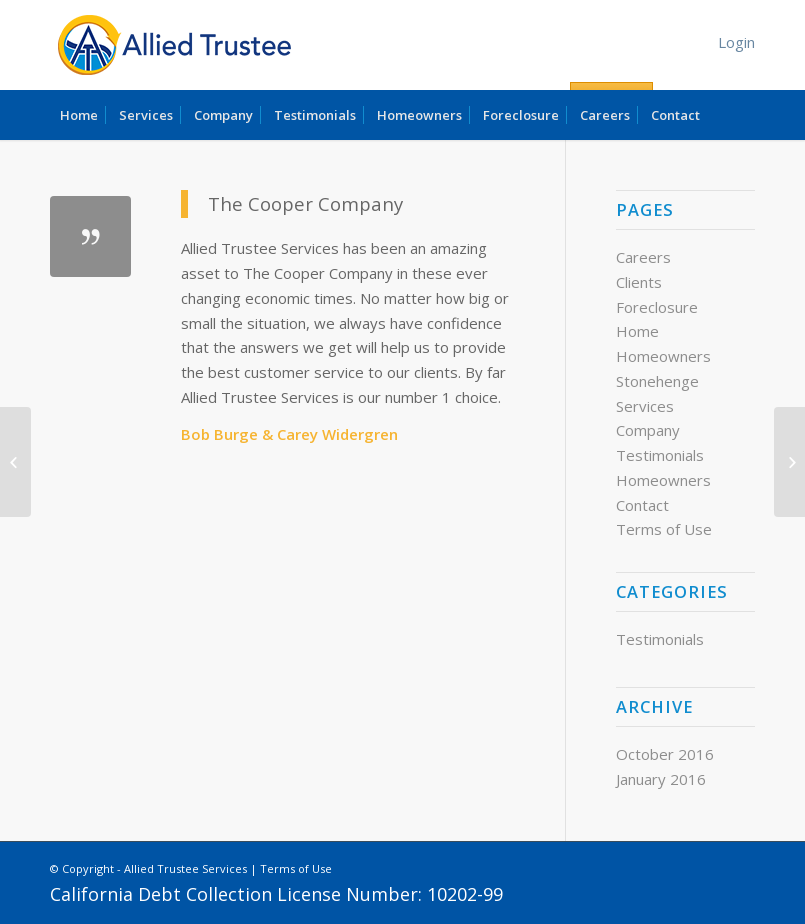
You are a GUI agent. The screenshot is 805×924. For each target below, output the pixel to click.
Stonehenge (657, 381)
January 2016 (661, 779)
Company (648, 430)
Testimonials (660, 455)
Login (736, 42)
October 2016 (665, 754)
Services (645, 406)
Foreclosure (657, 307)
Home (637, 331)
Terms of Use (664, 529)
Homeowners (663, 356)
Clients (639, 282)
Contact (642, 505)
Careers (643, 257)
